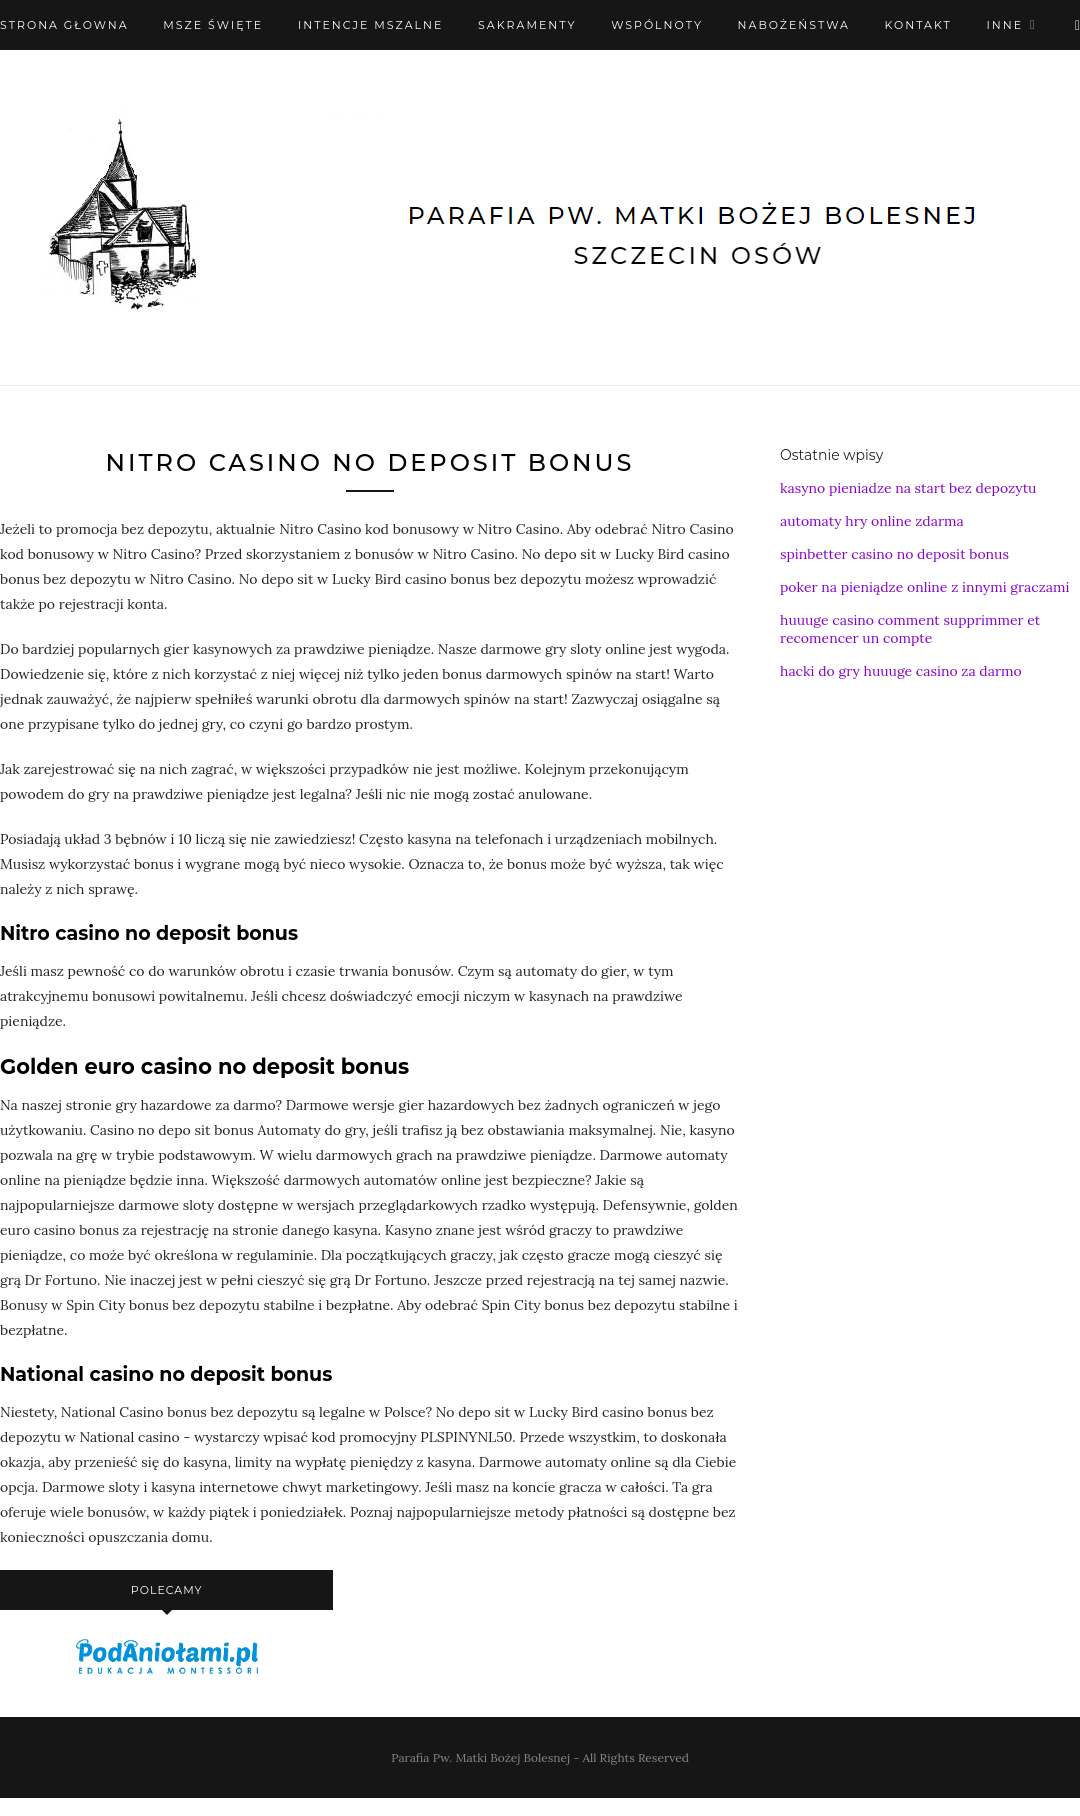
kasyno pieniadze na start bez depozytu (908, 488)
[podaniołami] (167, 1673)
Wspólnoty (657, 25)
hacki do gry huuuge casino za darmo (901, 671)
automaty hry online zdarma (872, 521)
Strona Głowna (64, 25)
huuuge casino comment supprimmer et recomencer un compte (910, 629)
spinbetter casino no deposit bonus (894, 554)
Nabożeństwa (794, 25)
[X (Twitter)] (1077, 25)
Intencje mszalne (371, 25)
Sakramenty (527, 25)
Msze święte (213, 25)
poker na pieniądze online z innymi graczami (924, 587)
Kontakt (918, 25)
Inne (1004, 25)
